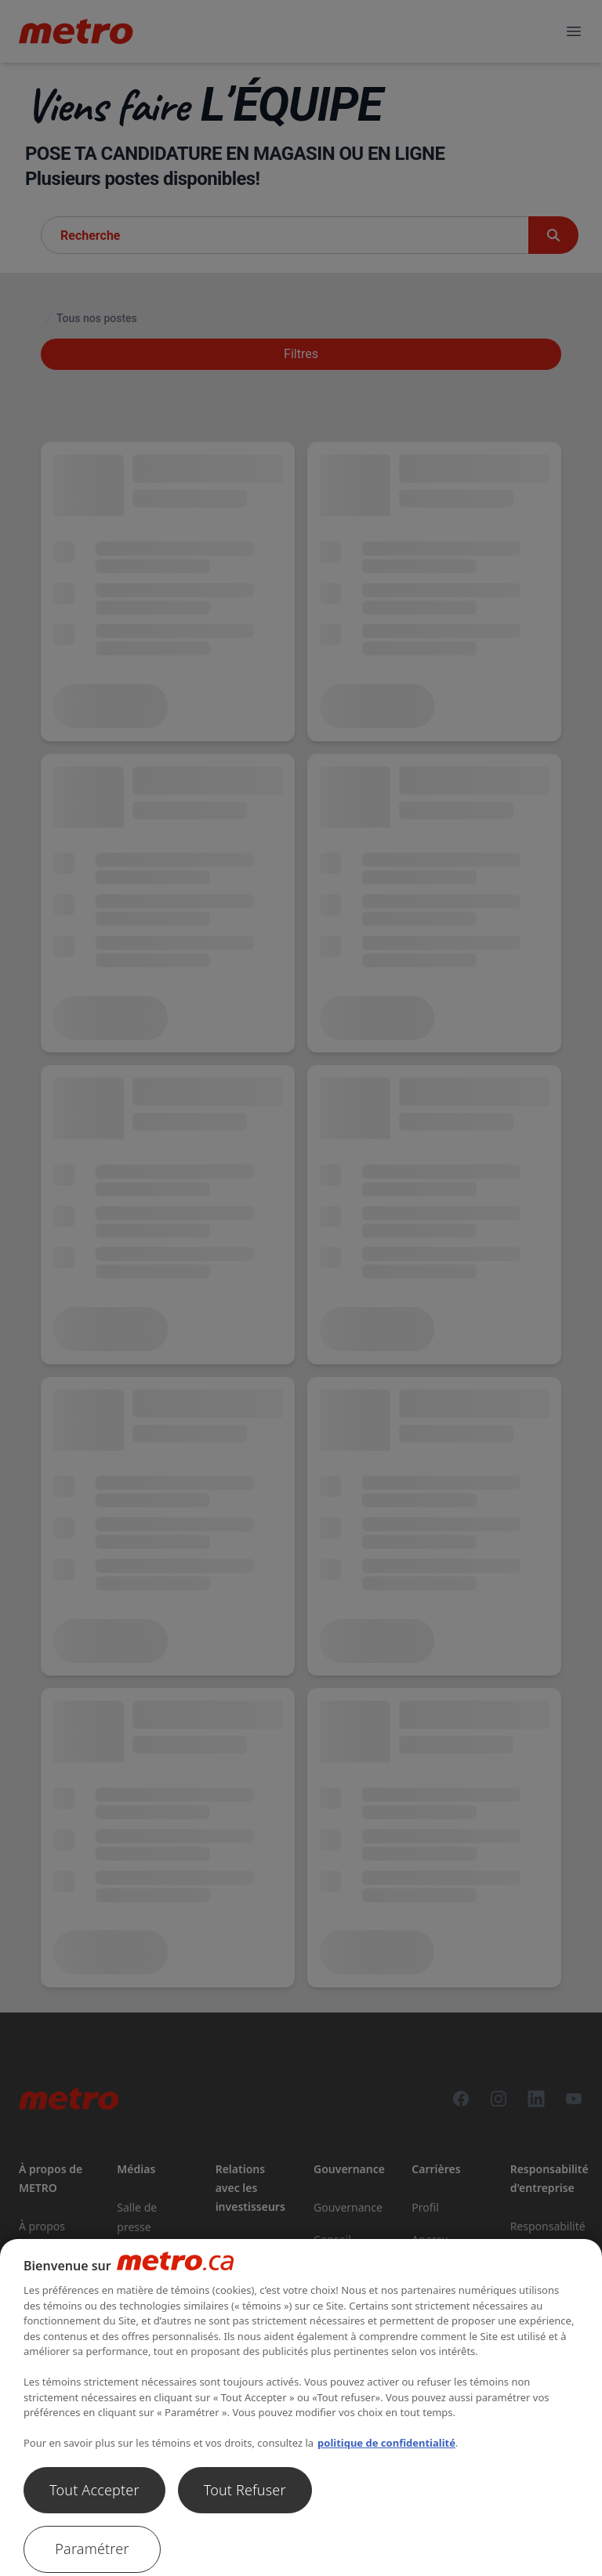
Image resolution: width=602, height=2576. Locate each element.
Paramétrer (92, 2548)
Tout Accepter (94, 2489)
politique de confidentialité (386, 2443)
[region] (301, 2407)
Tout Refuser (245, 2489)
